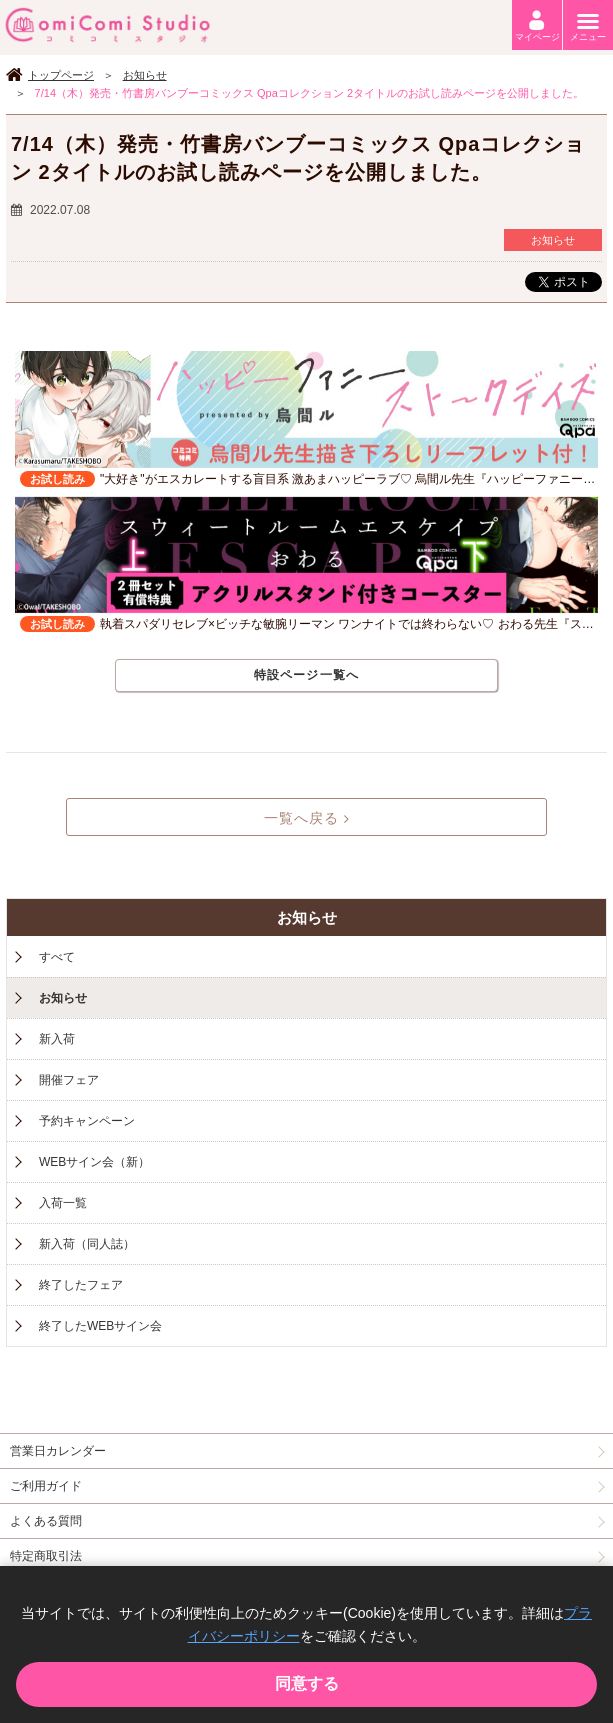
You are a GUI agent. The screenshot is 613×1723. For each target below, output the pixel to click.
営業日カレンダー (58, 1451)
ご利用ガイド (46, 1486)
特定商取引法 (46, 1556)
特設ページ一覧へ (307, 675)
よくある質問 (46, 1521)
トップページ (61, 75)
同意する (307, 1683)
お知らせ (145, 75)
